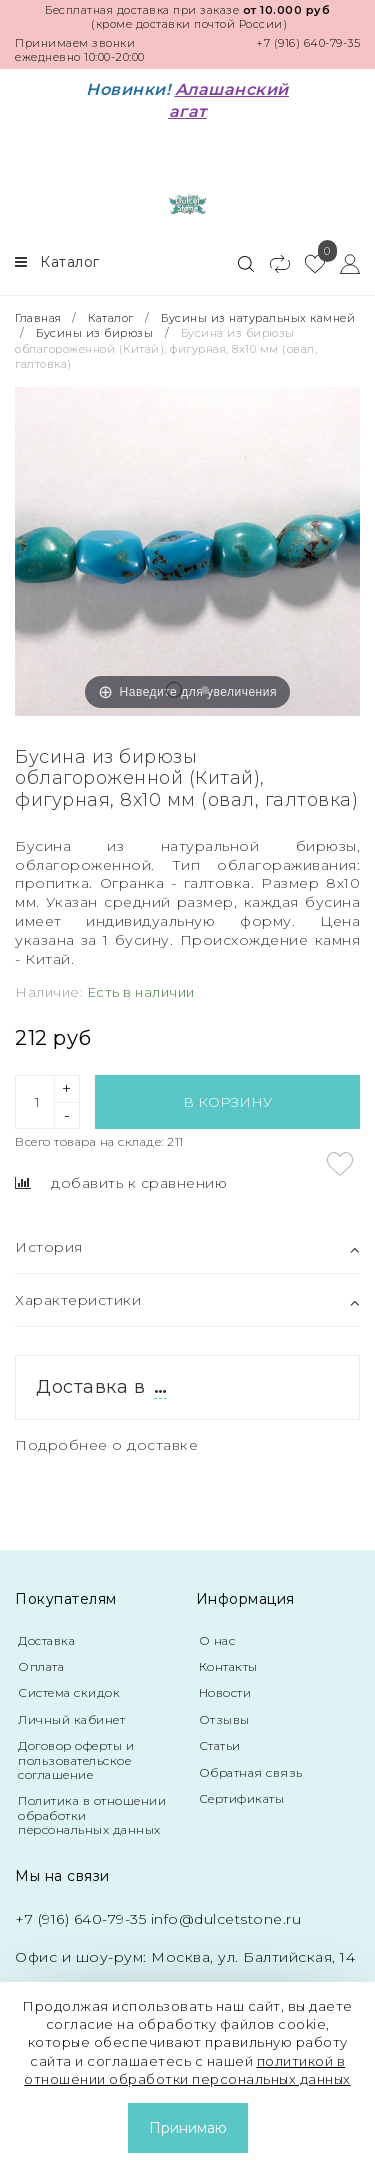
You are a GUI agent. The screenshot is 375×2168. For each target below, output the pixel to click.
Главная (40, 318)
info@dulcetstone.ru (226, 1919)
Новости (225, 1692)
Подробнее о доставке (106, 1445)
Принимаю (188, 2128)
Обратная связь (251, 1772)
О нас (217, 1640)
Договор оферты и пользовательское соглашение (76, 1760)
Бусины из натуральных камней (258, 318)
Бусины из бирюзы (94, 333)
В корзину (227, 1102)
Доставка (46, 1640)
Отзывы (224, 1719)
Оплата (41, 1666)
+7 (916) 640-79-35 (308, 43)
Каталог (111, 318)
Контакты (228, 1666)
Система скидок (69, 1692)
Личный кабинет (71, 1719)
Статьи (220, 1745)
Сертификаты (242, 1798)
